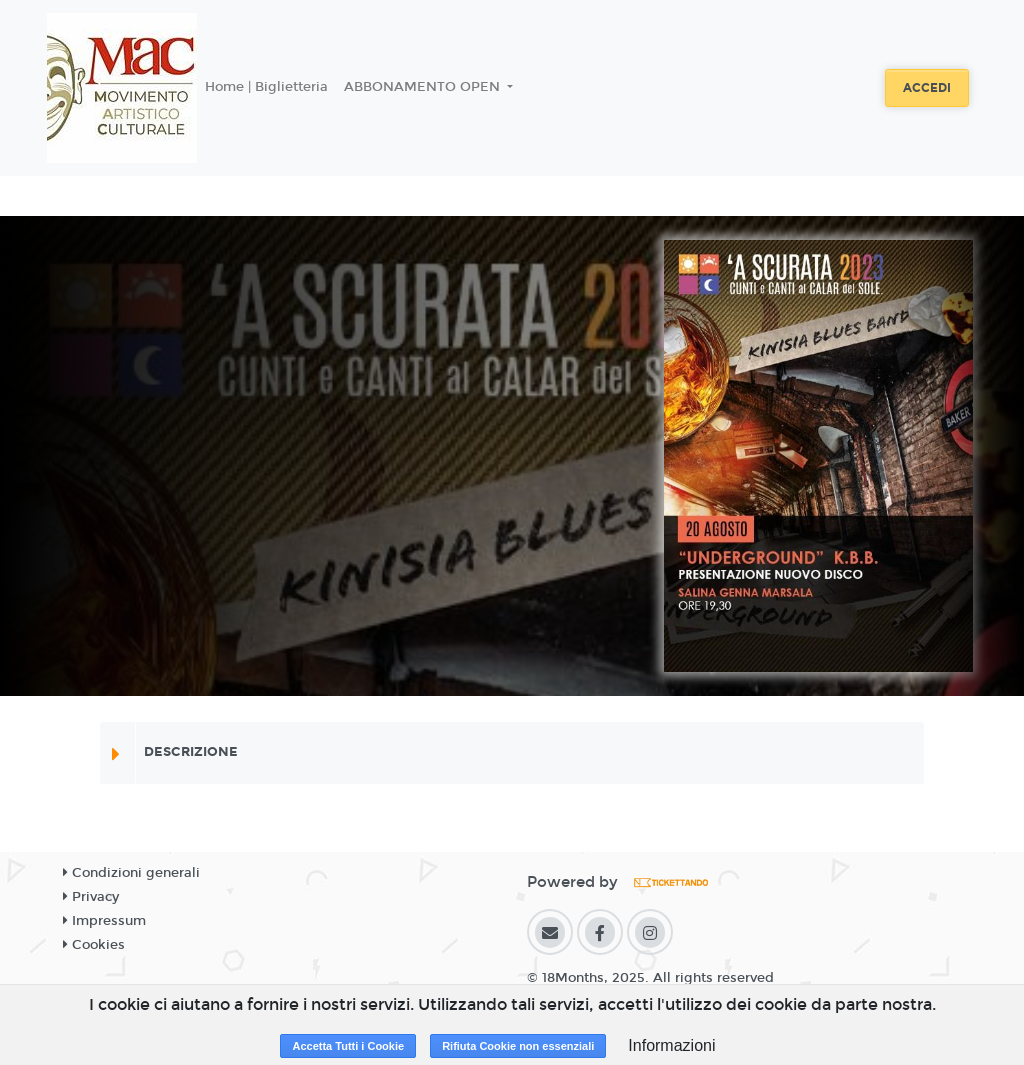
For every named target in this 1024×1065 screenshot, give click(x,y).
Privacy (91, 897)
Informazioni (671, 1045)
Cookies (94, 945)
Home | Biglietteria (266, 87)
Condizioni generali (131, 873)
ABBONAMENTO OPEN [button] (424, 87)
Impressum (104, 921)
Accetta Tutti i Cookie (348, 1046)
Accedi (927, 88)
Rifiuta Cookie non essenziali (518, 1046)
